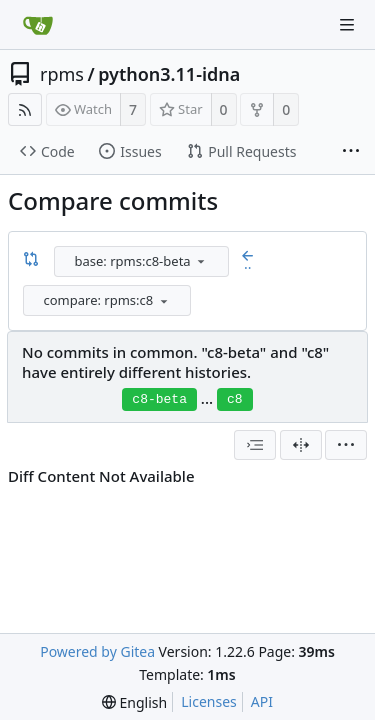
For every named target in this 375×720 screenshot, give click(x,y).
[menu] (201, 261)
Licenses (209, 701)
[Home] (38, 25)
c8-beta (159, 399)
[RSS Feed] (25, 109)
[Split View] (301, 445)
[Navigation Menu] (347, 25)
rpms (62, 74)
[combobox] (143, 261)
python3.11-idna (169, 74)
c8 (235, 399)
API (262, 701)
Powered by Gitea (97, 651)
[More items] (351, 152)
